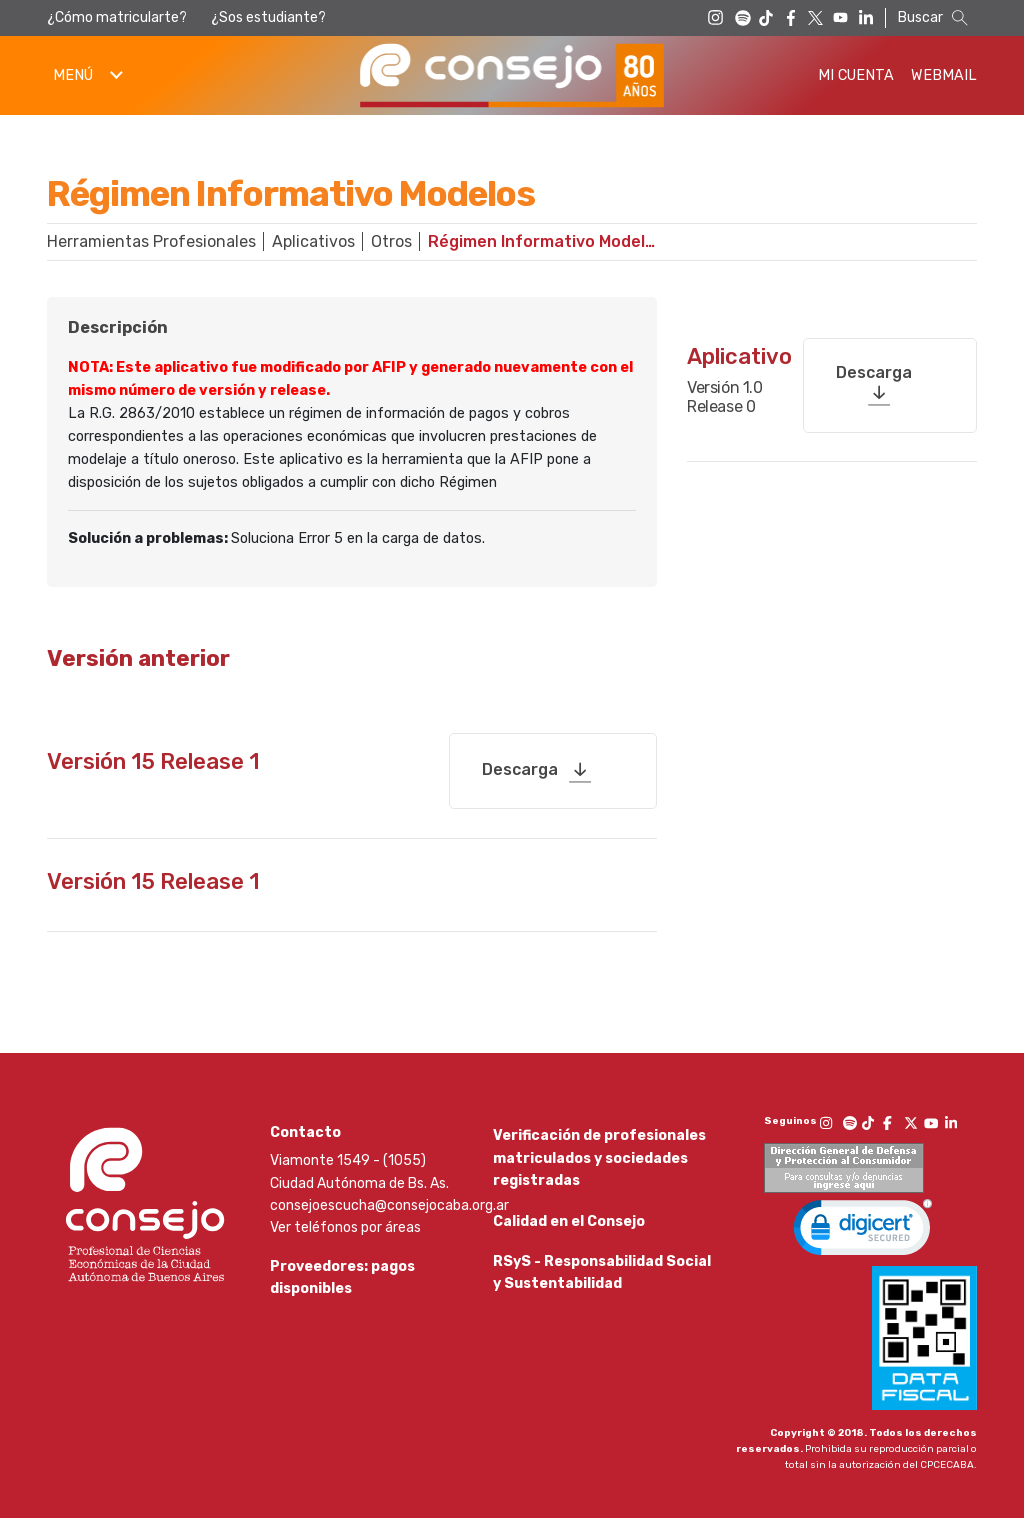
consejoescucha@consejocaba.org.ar (389, 1193)
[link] (863, 1219)
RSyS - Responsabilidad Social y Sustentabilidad (602, 1280)
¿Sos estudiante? (268, 17)
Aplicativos (313, 241)
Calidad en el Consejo (569, 1218)
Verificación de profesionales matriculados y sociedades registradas (599, 1146)
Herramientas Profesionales (151, 241)
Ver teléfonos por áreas (345, 1215)
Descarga (520, 757)
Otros (391, 241)
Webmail (944, 75)
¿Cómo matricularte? (117, 17)
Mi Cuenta (856, 75)
